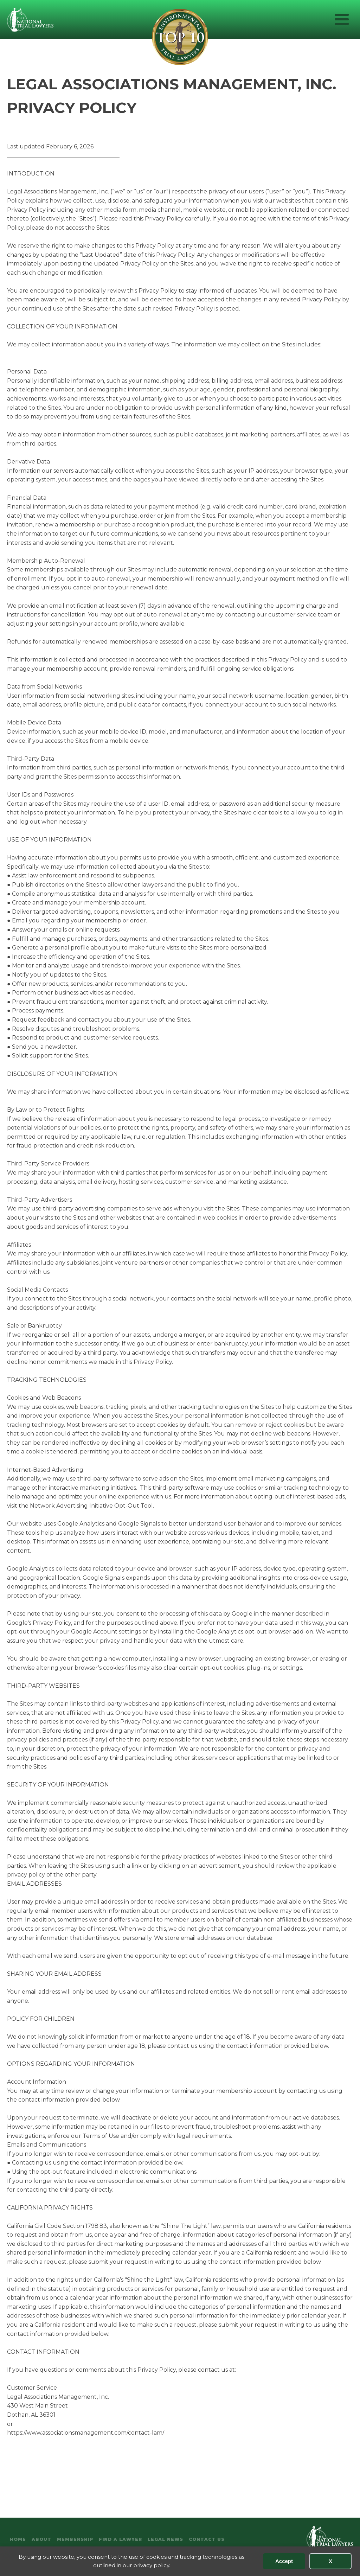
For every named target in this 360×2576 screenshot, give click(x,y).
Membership (75, 2539)
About (41, 2539)
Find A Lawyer (120, 2539)
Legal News (165, 2539)
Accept (284, 2561)
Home (18, 2539)
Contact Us (207, 2539)
